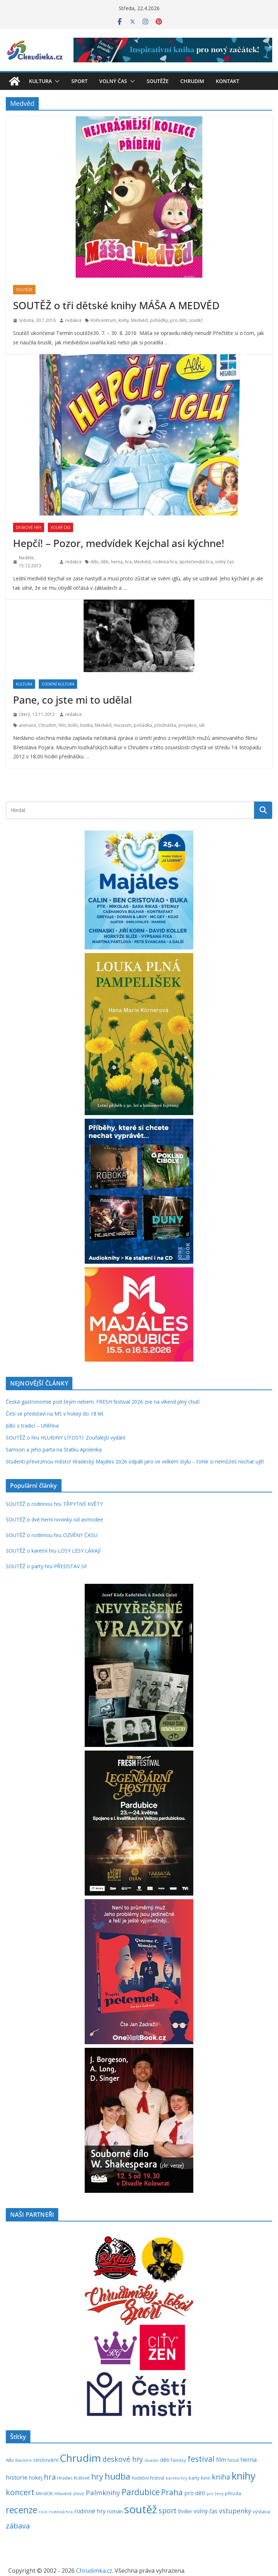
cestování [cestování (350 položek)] (45, 2459)
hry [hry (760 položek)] (97, 2477)
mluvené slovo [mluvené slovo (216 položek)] (69, 2493)
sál (202, 725)
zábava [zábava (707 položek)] (18, 2526)
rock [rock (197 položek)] (43, 2511)
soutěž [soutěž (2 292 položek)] (140, 2509)
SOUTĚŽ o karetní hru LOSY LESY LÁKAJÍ (53, 1550)
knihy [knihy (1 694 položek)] (244, 2475)
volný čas (224, 562)
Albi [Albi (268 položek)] (10, 2460)
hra (128, 562)
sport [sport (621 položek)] (168, 2510)
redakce (73, 320)
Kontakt (227, 81)
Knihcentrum (103, 320)
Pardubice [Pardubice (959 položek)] (141, 2492)
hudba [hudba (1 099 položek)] (117, 2476)
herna (117, 562)
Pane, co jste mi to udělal (72, 700)
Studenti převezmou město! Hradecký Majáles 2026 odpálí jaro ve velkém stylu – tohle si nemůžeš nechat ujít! (135, 1461)
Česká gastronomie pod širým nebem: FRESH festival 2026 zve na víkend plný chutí (102, 1401)
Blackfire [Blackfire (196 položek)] (23, 2460)
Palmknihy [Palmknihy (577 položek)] (103, 2492)
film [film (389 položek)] (221, 2460)
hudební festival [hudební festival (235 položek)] (148, 2478)
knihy (123, 320)
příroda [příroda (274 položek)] (233, 2493)
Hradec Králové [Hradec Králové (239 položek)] (73, 2478)
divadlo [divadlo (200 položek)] (151, 2460)
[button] (56, 81)
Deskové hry (28, 527)
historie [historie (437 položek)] (17, 2477)
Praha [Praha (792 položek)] (172, 2492)
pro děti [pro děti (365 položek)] (194, 2493)
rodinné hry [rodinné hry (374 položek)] (90, 2511)
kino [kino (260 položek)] (205, 2477)
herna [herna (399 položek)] (248, 2460)
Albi (94, 562)
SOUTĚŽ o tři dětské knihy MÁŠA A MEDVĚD (116, 305)
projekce (187, 725)
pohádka (143, 725)
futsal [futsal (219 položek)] (233, 2460)
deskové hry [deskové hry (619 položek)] (122, 2459)
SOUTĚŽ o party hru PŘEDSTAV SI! (46, 1566)
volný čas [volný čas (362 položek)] (206, 2511)
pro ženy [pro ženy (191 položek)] (215, 2493)
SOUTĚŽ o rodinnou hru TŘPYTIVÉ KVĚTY (54, 1503)
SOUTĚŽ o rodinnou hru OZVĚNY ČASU (51, 1535)
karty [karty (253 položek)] (194, 2477)
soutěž (196, 320)
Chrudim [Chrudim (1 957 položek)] (80, 2458)
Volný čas (113, 81)
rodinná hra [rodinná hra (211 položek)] (61, 2511)
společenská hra (196, 562)
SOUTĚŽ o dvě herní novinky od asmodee (54, 1519)
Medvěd (139, 320)
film (62, 725)
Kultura (40, 81)
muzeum (122, 725)
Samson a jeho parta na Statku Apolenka (54, 1449)
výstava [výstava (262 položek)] (261, 2511)
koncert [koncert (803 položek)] (20, 2492)
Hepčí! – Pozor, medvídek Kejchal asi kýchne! (118, 543)
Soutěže (158, 81)
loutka (86, 725)
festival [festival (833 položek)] (201, 2458)
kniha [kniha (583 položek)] (221, 2477)
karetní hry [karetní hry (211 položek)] (177, 2478)
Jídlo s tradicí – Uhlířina (32, 1425)
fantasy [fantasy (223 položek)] (178, 2460)
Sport (79, 81)
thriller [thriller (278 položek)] (185, 2511)
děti (105, 562)
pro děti (178, 320)
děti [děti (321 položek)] (164, 2459)
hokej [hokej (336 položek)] (35, 2477)
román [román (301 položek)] (115, 2511)
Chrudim (192, 81)
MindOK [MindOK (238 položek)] (44, 2493)
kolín (73, 725)
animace (27, 725)
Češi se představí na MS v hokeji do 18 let (55, 1413)
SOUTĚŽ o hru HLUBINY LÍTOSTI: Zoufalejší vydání (65, 1437)
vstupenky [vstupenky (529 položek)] (235, 2510)
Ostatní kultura (58, 684)
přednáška (165, 725)
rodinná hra (165, 562)
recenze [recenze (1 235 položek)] (21, 2510)
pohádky (159, 320)
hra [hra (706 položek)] (50, 2477)
